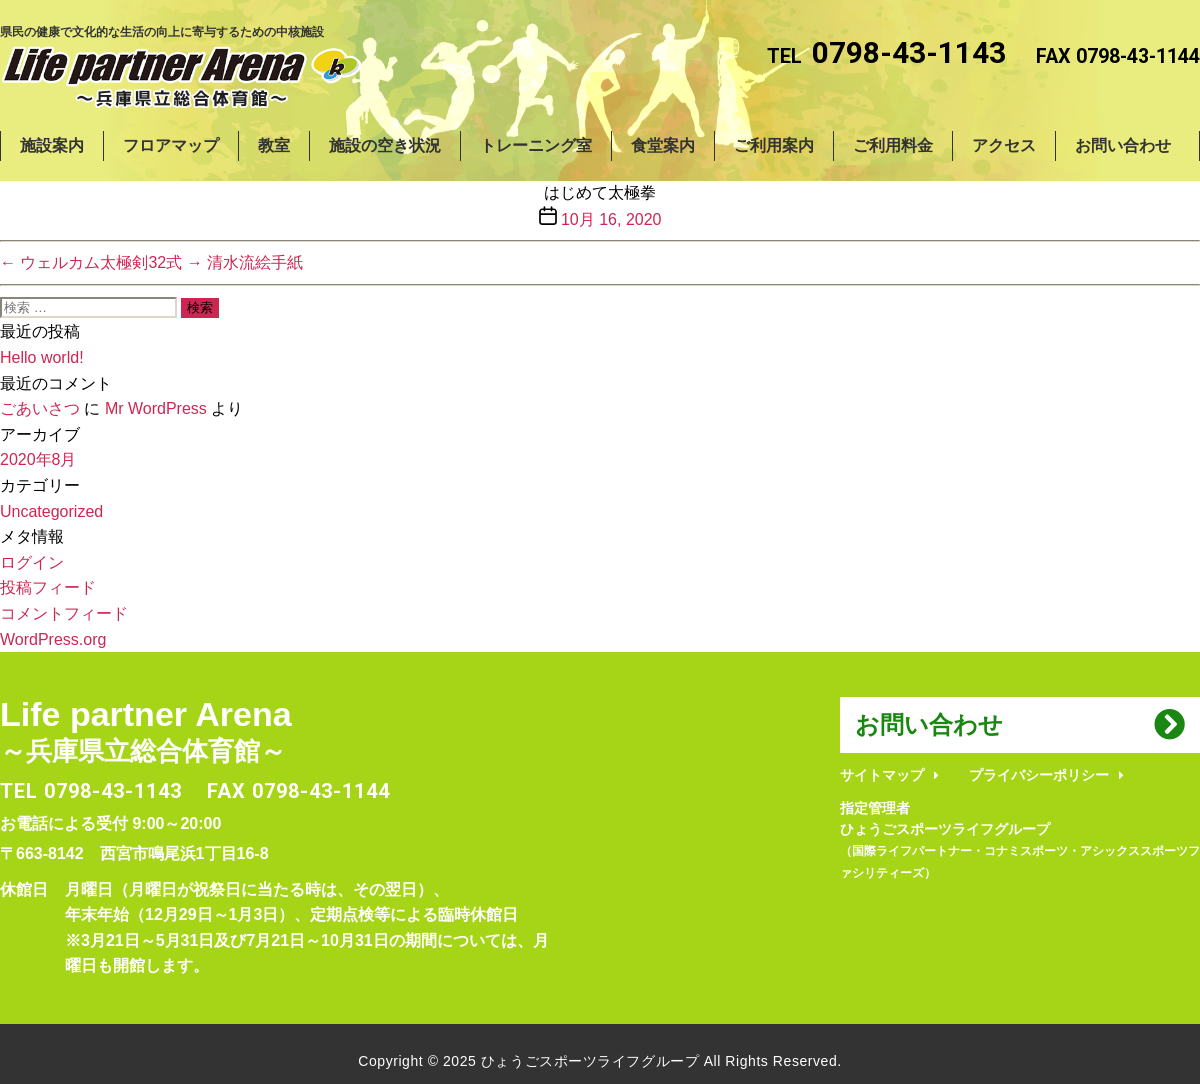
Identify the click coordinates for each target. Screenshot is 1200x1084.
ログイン (32, 562)
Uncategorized (51, 511)
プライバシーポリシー (1039, 775)
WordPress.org (53, 639)
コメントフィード (64, 613)
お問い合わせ (929, 724)
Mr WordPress (156, 408)
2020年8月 (38, 459)
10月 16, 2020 (611, 219)
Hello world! (42, 357)
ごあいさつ (40, 408)
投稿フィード (48, 587)
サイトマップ (882, 775)
